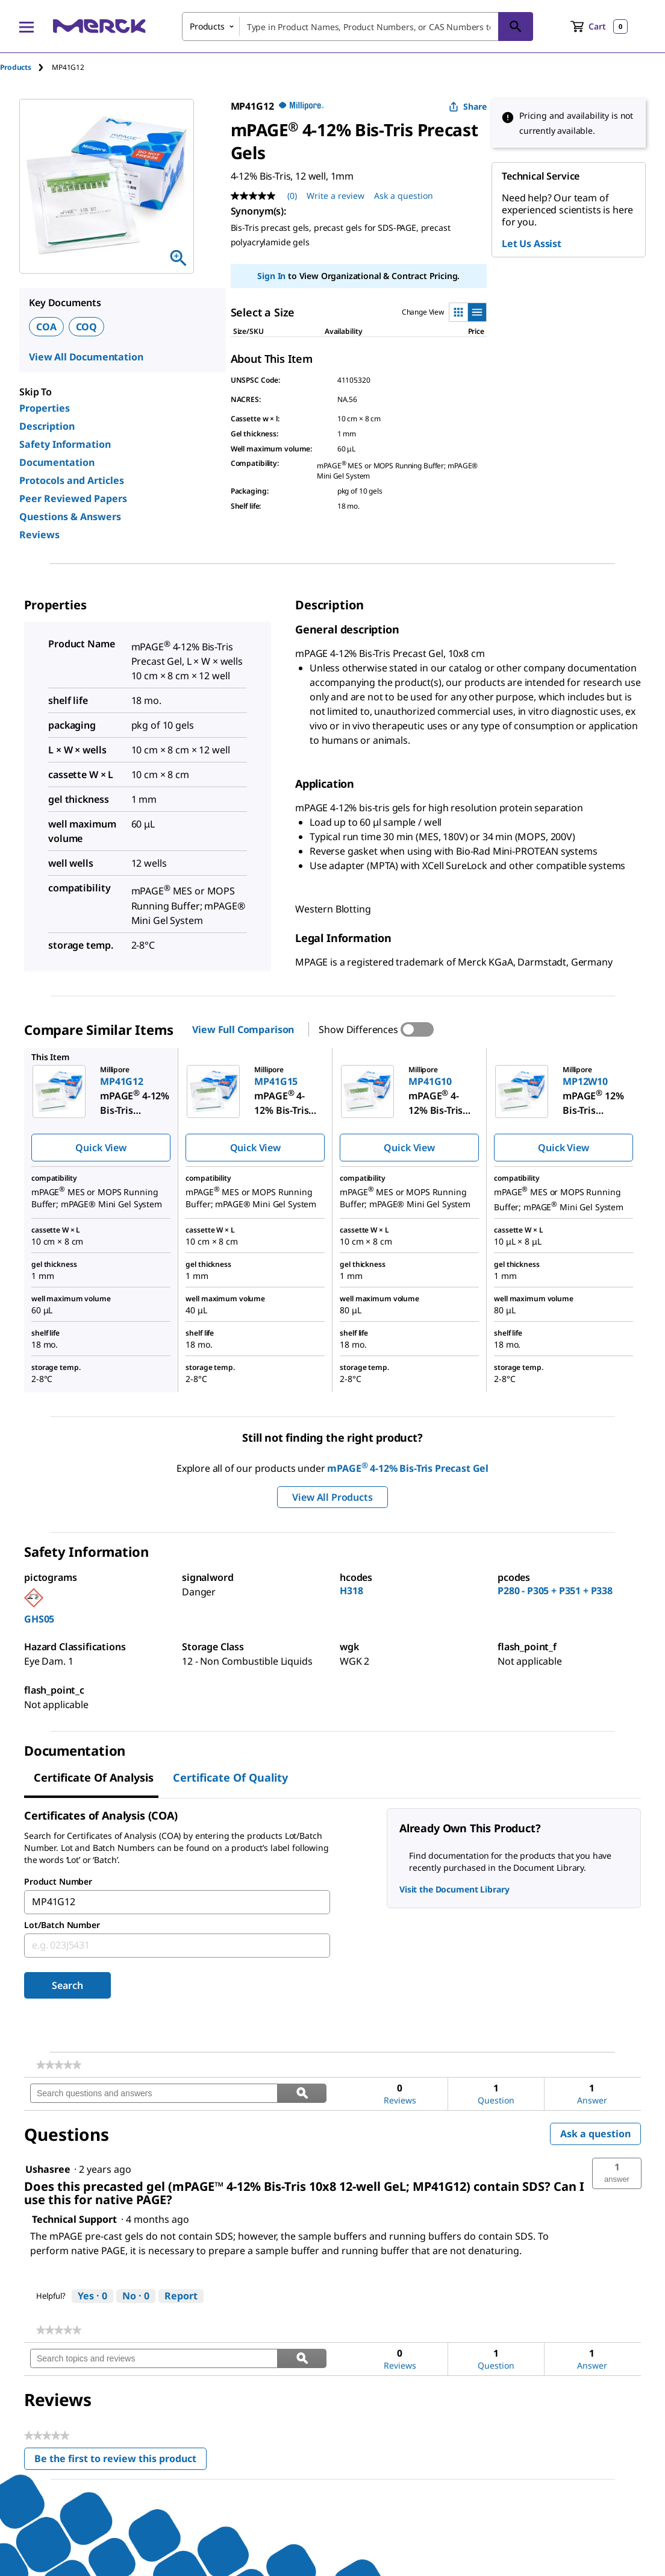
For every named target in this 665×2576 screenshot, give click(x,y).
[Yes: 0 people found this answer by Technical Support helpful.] (92, 2296)
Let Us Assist (531, 243)
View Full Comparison (243, 1029)
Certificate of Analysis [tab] (94, 1777)
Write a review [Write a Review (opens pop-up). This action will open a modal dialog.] (335, 195)
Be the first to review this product (120, 2461)
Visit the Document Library (454, 1889)
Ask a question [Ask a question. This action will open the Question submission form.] (403, 195)
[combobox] (357, 26)
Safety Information (65, 444)
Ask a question (595, 2133)
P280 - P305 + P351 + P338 (555, 1590)
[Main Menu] (26, 26)
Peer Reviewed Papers (73, 498)
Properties (44, 408)
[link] (58, 2065)
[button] (617, 2173)
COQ (87, 326)
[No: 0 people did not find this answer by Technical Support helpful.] (135, 2296)
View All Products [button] (332, 1497)
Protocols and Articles (71, 480)
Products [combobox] (207, 26)
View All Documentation (86, 357)
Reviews (39, 534)
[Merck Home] (99, 26)
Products (15, 67)
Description (47, 426)
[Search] (515, 26)
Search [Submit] (67, 1985)
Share (468, 106)
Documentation (57, 462)
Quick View (100, 1147)
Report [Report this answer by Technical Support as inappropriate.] (181, 2295)
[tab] (26, 67)
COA (46, 326)
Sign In (271, 275)
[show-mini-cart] (599, 26)
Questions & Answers (70, 516)
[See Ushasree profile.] (48, 2169)
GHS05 (39, 1619)
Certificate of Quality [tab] (230, 1777)
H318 (351, 1590)
